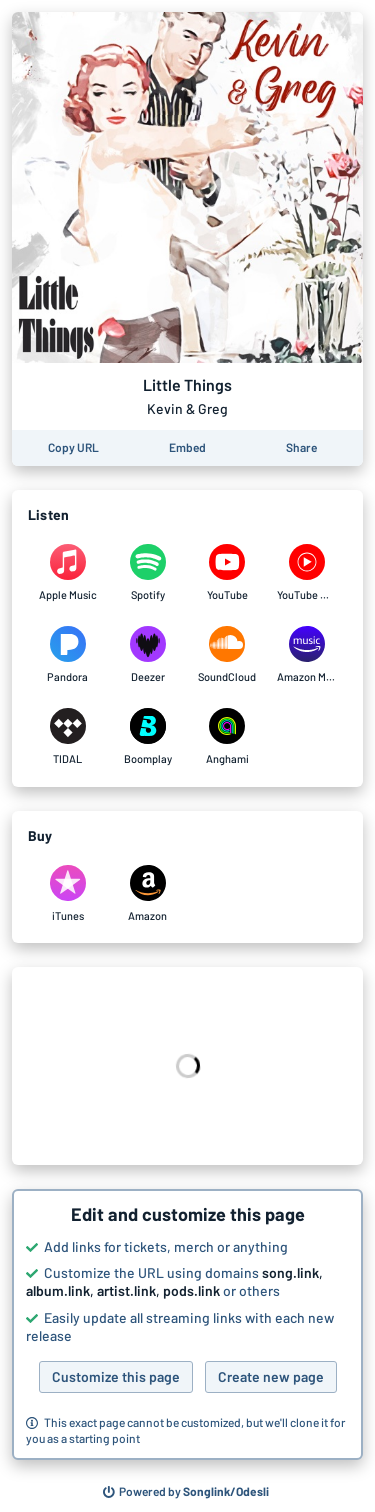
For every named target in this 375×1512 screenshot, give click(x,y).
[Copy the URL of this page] (73, 448)
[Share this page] (301, 448)
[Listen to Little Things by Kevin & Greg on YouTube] (228, 573)
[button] (187, 1325)
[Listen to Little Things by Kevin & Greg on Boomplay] (148, 737)
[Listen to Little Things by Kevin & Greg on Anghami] (228, 737)
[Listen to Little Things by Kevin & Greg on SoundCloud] (228, 655)
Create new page (271, 1376)
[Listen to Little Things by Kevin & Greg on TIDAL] (68, 737)
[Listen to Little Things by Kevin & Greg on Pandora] (68, 655)
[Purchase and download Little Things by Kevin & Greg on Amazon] (148, 894)
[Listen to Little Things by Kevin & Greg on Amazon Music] (307, 655)
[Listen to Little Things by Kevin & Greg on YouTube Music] (307, 573)
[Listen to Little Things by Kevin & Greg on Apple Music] (68, 573)
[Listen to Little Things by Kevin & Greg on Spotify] (148, 573)
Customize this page (116, 1376)
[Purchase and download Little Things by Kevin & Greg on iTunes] (68, 894)
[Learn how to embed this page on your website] (187, 448)
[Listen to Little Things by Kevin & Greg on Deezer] (148, 655)
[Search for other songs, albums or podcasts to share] (186, 1492)
